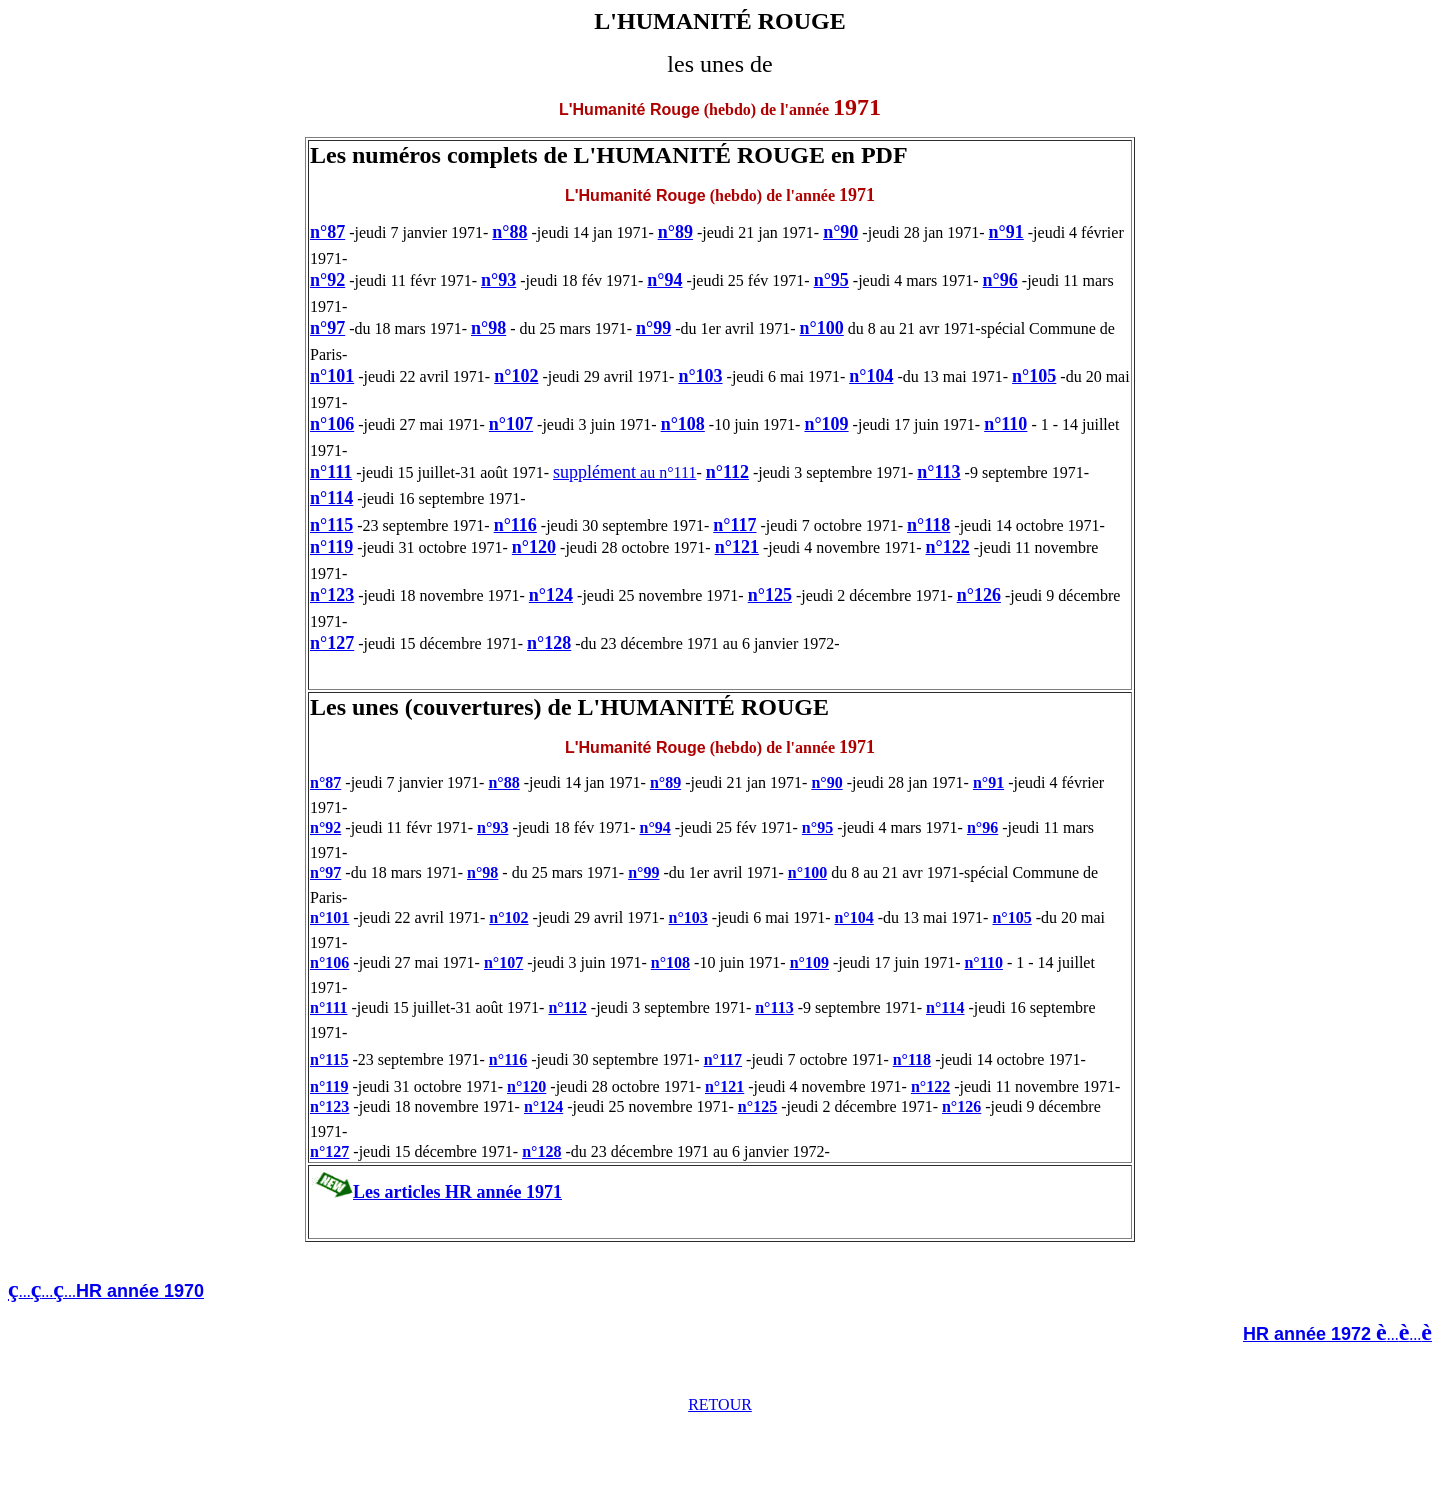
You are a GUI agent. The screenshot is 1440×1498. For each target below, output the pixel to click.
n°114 (331, 498)
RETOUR (720, 1404)
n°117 (734, 525)
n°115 (331, 525)
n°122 (948, 547)
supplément (594, 472)
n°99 (653, 328)
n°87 (327, 232)
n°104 (871, 376)
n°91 (1006, 232)
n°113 (938, 472)
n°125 (770, 595)
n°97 (327, 328)
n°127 (332, 643)
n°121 (737, 547)
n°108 (683, 424)
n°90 (840, 232)
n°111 (331, 472)
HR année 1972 (1309, 1334)
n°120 (534, 547)
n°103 (700, 376)
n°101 (332, 376)
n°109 (826, 424)
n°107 (511, 424)
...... (1409, 1334)
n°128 (549, 643)
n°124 (551, 595)
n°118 (928, 525)
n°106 (332, 424)
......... (111, 1291)
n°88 (509, 232)
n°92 (327, 280)
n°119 (331, 547)
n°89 (675, 232)
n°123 (332, 595)
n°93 (498, 280)
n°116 (515, 525)
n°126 (979, 595)
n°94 (664, 280)
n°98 (488, 328)
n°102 (516, 376)
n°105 (1034, 376)
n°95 (831, 280)
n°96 (1000, 280)
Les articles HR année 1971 (457, 1192)
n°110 (1005, 424)
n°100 (822, 328)
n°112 (727, 472)
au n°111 (666, 472)
